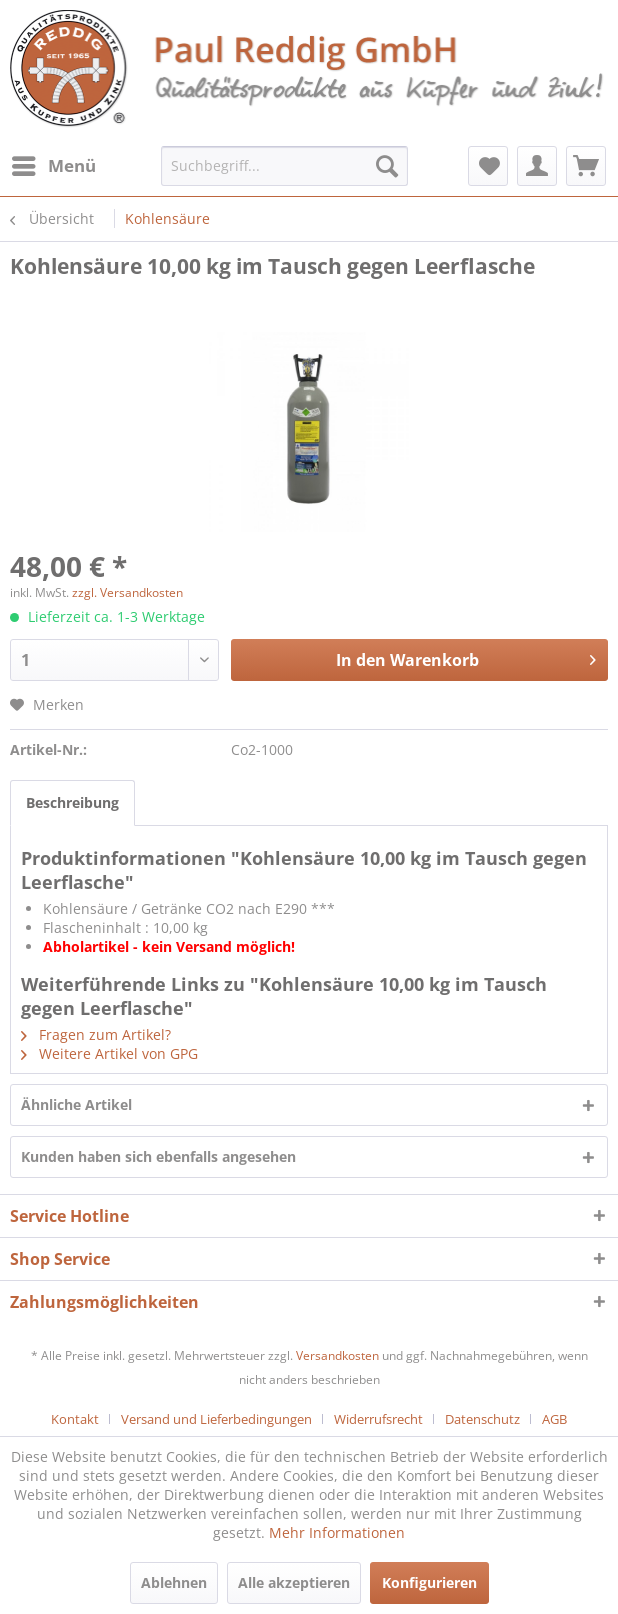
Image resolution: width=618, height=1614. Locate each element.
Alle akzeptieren (294, 1582)
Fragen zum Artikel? (96, 1034)
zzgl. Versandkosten (127, 592)
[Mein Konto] (537, 166)
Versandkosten (337, 1355)
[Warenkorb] (586, 166)
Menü (54, 163)
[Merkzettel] (488, 166)
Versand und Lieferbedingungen (216, 1419)
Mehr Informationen (337, 1532)
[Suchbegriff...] (284, 166)
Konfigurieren (429, 1582)
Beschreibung (72, 802)
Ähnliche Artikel (76, 1104)
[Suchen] (387, 166)
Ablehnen (174, 1582)
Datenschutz (482, 1419)
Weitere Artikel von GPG (109, 1053)
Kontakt (75, 1419)
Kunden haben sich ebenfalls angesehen (158, 1156)
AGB (554, 1419)
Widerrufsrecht (378, 1419)
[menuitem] (53, 166)
